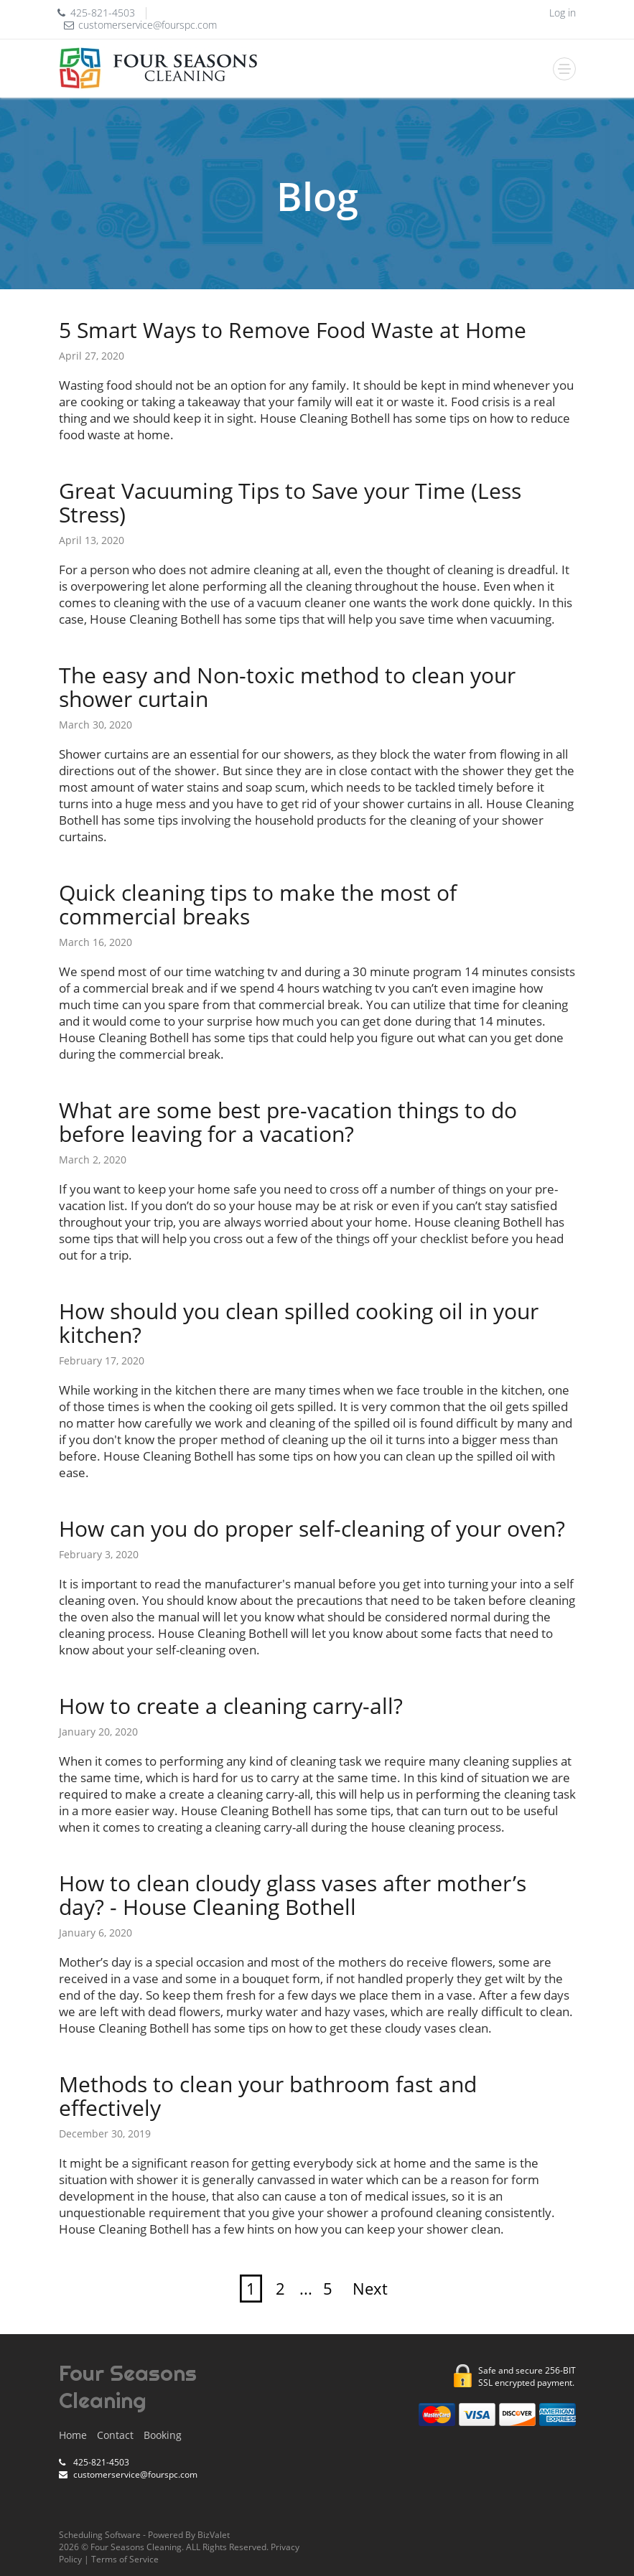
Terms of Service (125, 2559)
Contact (115, 2435)
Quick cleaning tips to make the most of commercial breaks (258, 904)
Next (370, 2288)
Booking (163, 2435)
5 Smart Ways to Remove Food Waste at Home (292, 330)
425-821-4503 (102, 12)
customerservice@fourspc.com (147, 25)
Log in (562, 12)
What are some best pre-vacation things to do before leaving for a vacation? (288, 1121)
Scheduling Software (100, 2535)
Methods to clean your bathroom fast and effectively (268, 2095)
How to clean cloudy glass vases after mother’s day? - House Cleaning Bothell (292, 1894)
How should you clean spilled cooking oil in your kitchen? (299, 1322)
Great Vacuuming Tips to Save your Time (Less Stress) (290, 502)
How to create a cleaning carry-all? (231, 1705)
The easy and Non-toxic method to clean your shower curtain (287, 686)
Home (73, 2435)
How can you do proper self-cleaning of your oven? (312, 1528)
